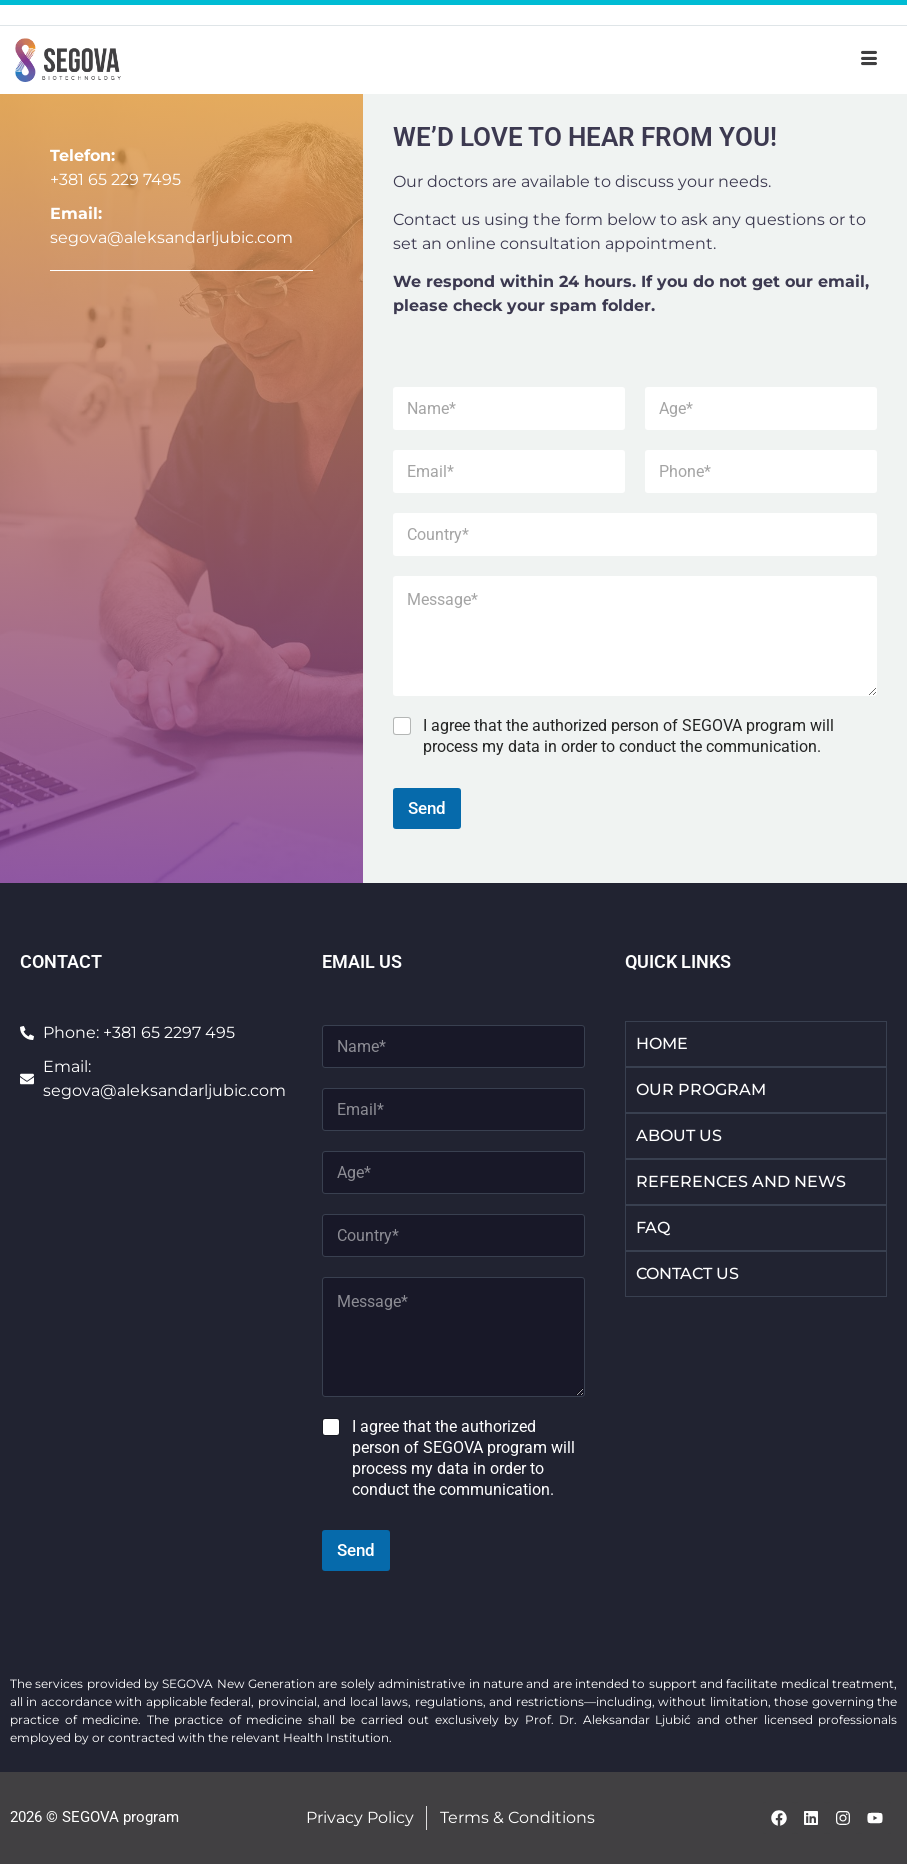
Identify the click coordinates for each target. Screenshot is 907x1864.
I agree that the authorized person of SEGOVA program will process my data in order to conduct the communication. (628, 736)
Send (427, 808)
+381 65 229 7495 (115, 179)
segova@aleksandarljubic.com (171, 237)
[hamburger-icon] (869, 60)
